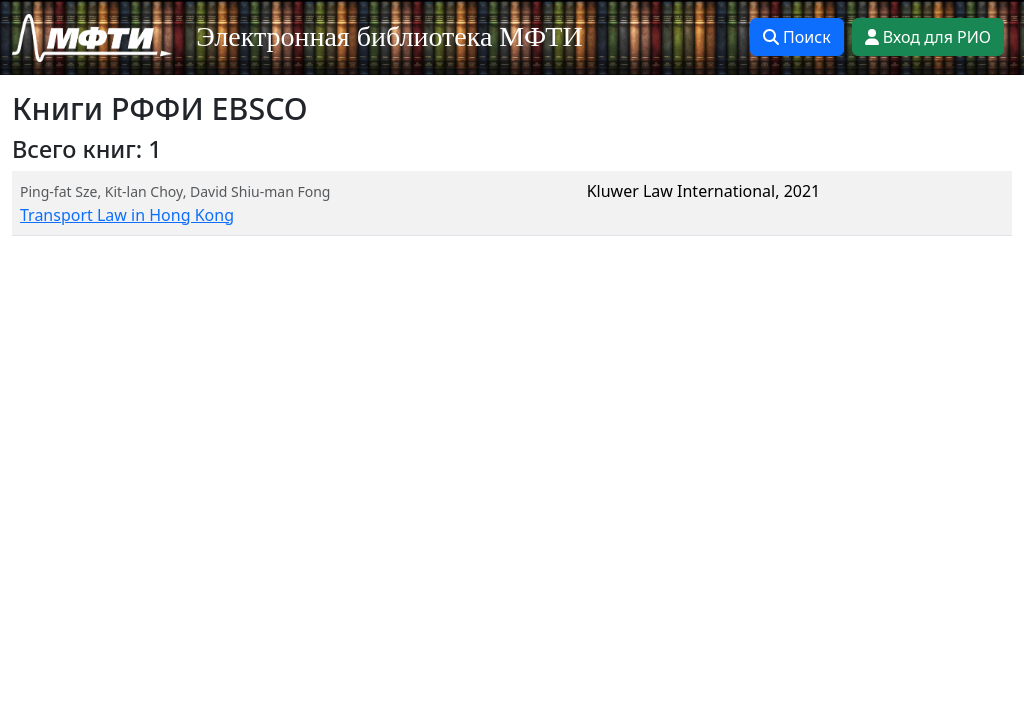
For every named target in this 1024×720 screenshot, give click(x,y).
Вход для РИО (928, 37)
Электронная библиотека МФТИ (389, 36)
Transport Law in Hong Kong (127, 215)
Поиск (797, 37)
